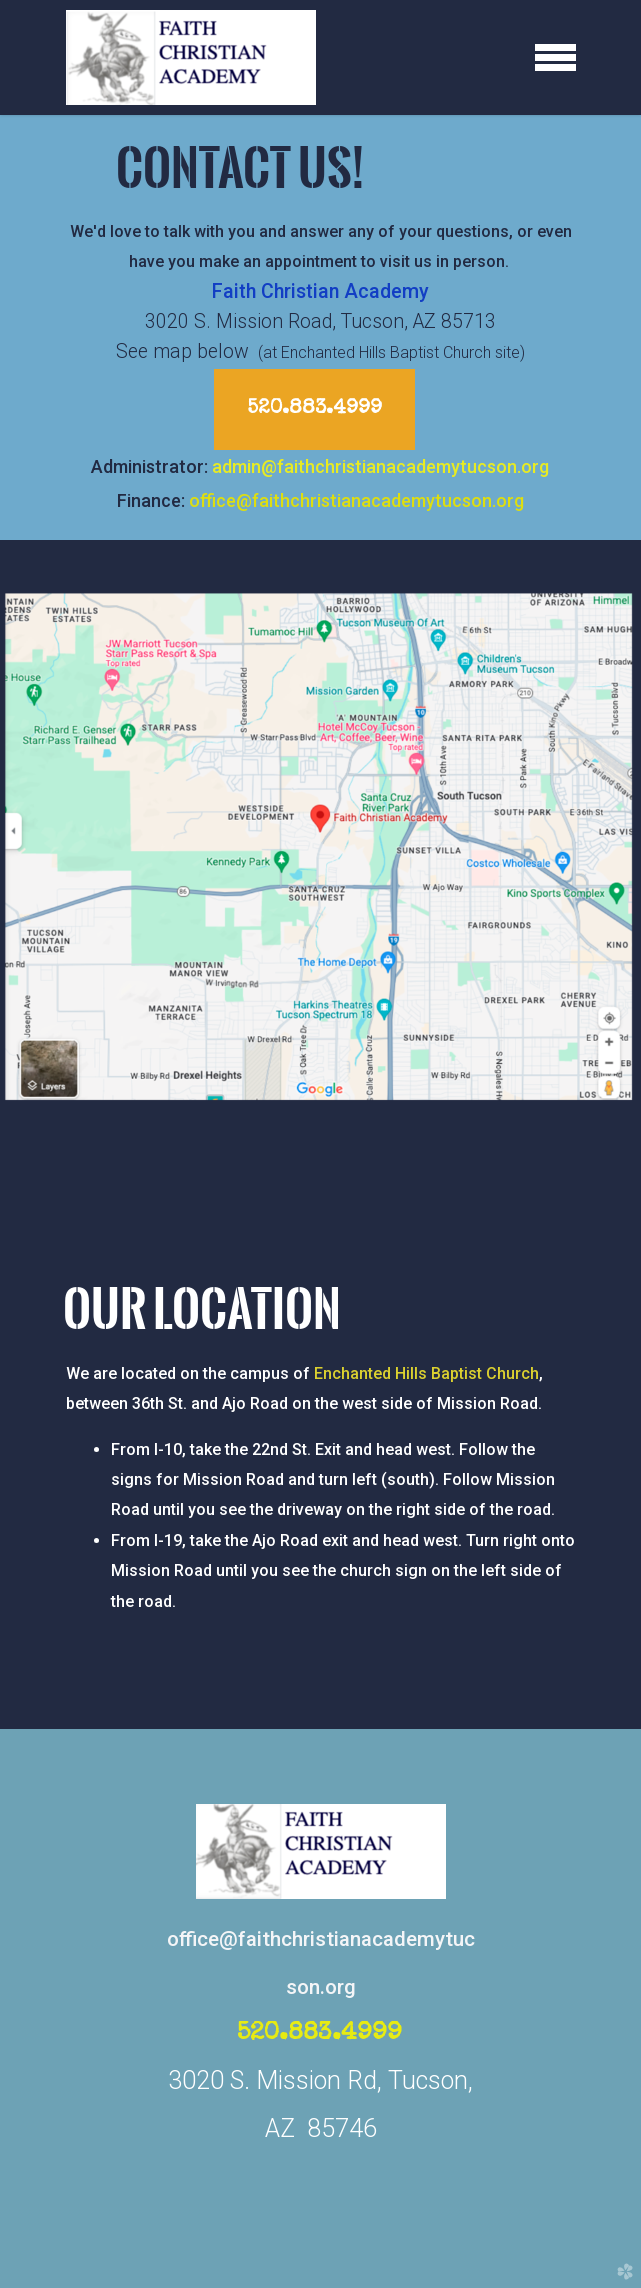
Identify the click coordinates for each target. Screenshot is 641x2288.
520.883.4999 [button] (314, 409)
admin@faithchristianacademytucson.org (380, 466)
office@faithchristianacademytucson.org (356, 500)
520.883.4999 (320, 2033)
